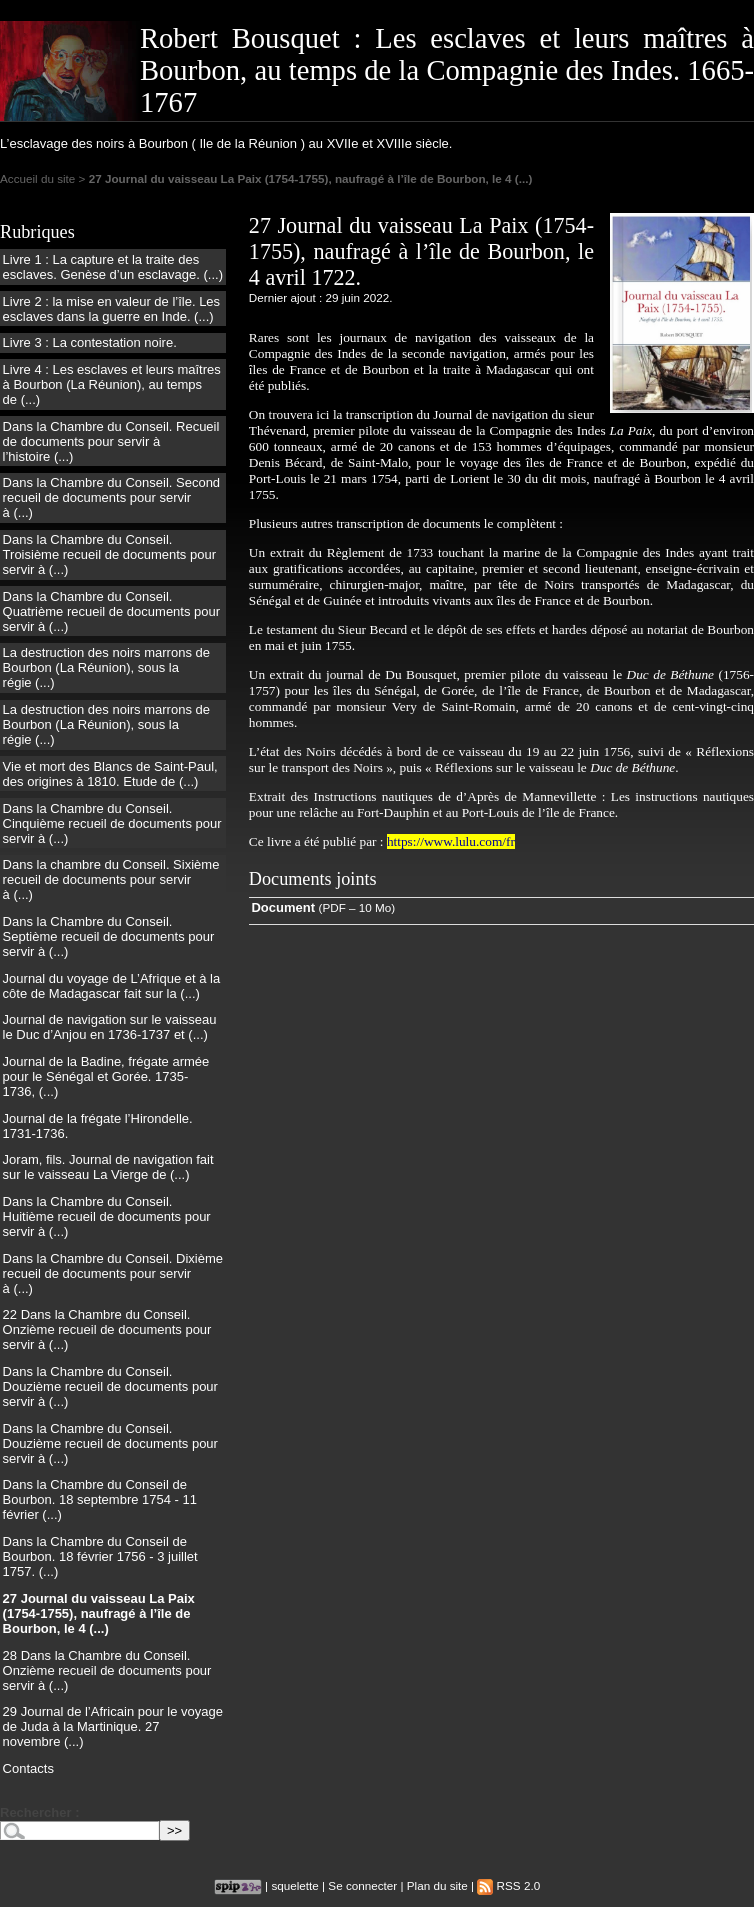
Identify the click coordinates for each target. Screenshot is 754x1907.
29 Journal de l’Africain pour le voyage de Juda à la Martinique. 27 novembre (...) (113, 1726)
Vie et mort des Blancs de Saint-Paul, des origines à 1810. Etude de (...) (110, 774)
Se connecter (362, 1885)
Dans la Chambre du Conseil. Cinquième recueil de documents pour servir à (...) (112, 823)
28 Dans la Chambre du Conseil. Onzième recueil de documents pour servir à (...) (107, 1670)
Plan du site (437, 1885)
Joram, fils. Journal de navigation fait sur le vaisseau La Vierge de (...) (108, 1167)
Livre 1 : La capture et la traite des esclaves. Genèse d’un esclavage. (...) (113, 267)
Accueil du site (37, 178)
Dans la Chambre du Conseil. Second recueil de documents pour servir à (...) (112, 497)
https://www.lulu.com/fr (451, 841)
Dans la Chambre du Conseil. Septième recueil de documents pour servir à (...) (109, 936)
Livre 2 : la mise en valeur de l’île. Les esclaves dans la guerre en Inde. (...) (112, 309)
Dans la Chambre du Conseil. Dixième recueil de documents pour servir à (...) (113, 1273)
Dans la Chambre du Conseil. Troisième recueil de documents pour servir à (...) (109, 554)
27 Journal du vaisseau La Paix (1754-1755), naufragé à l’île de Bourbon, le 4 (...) (99, 1613)
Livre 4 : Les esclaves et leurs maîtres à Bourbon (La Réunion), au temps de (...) (112, 384)
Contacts (28, 1768)
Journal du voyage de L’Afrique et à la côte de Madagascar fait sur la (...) (112, 986)
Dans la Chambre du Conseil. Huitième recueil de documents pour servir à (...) (107, 1216)
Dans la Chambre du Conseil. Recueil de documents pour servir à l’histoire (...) (111, 441)
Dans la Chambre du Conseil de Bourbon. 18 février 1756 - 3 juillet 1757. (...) (100, 1556)
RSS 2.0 (508, 1885)
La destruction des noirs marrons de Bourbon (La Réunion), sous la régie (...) (106, 667)
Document (283, 907)
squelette (294, 1885)
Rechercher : (39, 1812)
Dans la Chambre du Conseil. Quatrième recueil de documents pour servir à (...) (112, 611)
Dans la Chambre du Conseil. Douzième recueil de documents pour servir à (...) (110, 1386)
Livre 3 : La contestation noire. (90, 342)
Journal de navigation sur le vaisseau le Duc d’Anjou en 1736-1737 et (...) (110, 1027)
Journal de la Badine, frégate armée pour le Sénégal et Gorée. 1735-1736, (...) (106, 1076)
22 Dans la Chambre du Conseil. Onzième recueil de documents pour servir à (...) (107, 1329)
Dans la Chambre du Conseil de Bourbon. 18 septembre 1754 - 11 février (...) (100, 1499)
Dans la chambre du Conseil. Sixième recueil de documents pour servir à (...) (111, 879)
